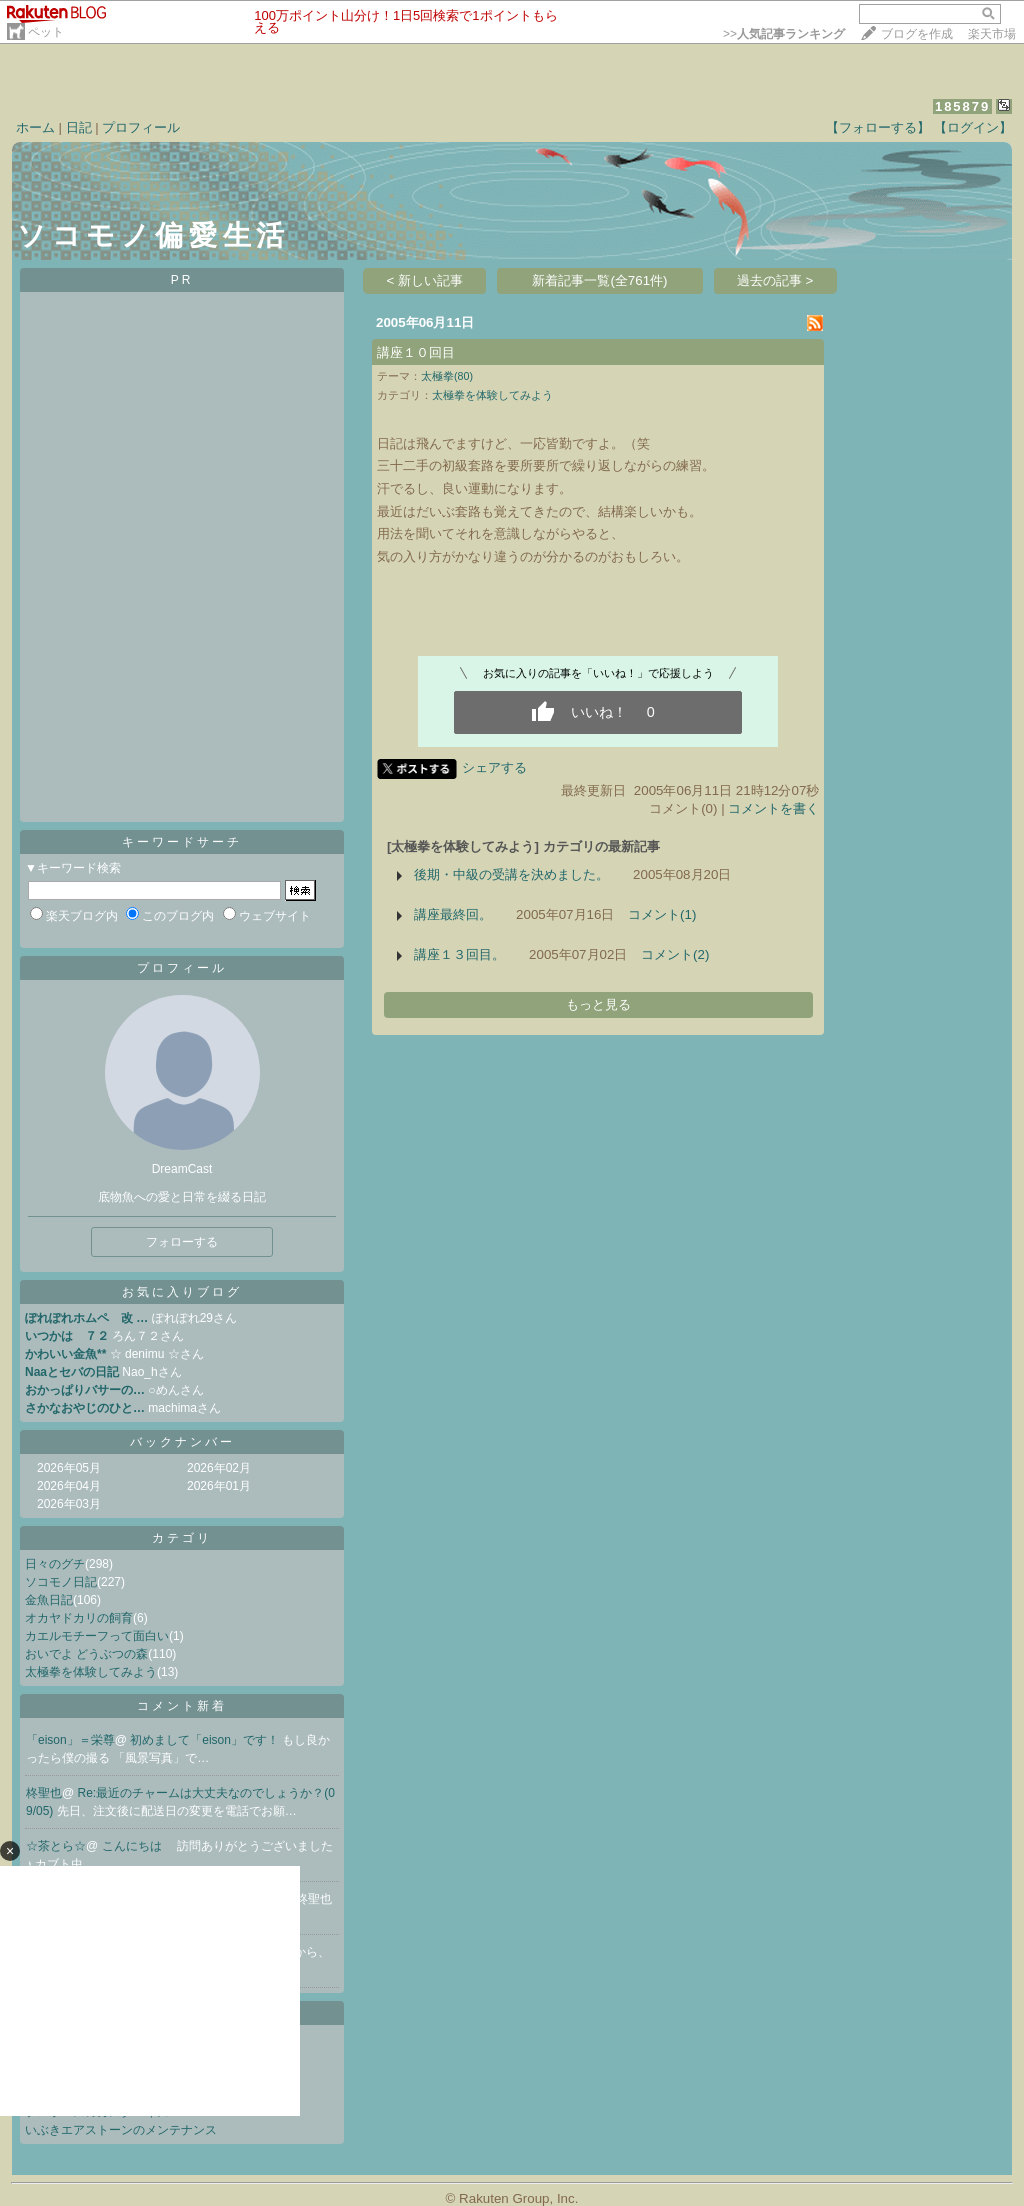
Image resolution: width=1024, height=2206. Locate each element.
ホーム (35, 127)
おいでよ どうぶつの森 (86, 1654)
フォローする (182, 1242)
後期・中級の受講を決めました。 (511, 874)
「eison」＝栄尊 (70, 1740)
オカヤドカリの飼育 (79, 1618)
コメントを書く (773, 808)
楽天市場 (992, 34)
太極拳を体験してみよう (91, 1672)
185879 (962, 106)
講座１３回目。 (459, 954)
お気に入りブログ (182, 1292)
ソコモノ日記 (61, 1582)
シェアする (494, 767)
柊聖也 (44, 1793)
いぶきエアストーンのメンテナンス (121, 2130)
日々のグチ (55, 1564)
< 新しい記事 (425, 280)
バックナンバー (182, 1442)
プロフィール (141, 127)
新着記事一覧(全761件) (599, 280)
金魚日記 (49, 1600)
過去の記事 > (775, 280)
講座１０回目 (416, 352)
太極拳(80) (447, 376)
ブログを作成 (917, 34)
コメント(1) (662, 914)
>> (784, 34)
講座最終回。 (453, 914)
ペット (46, 32)
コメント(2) (675, 954)
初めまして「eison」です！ (206, 1740)
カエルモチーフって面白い (97, 1636)
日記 (79, 127)
